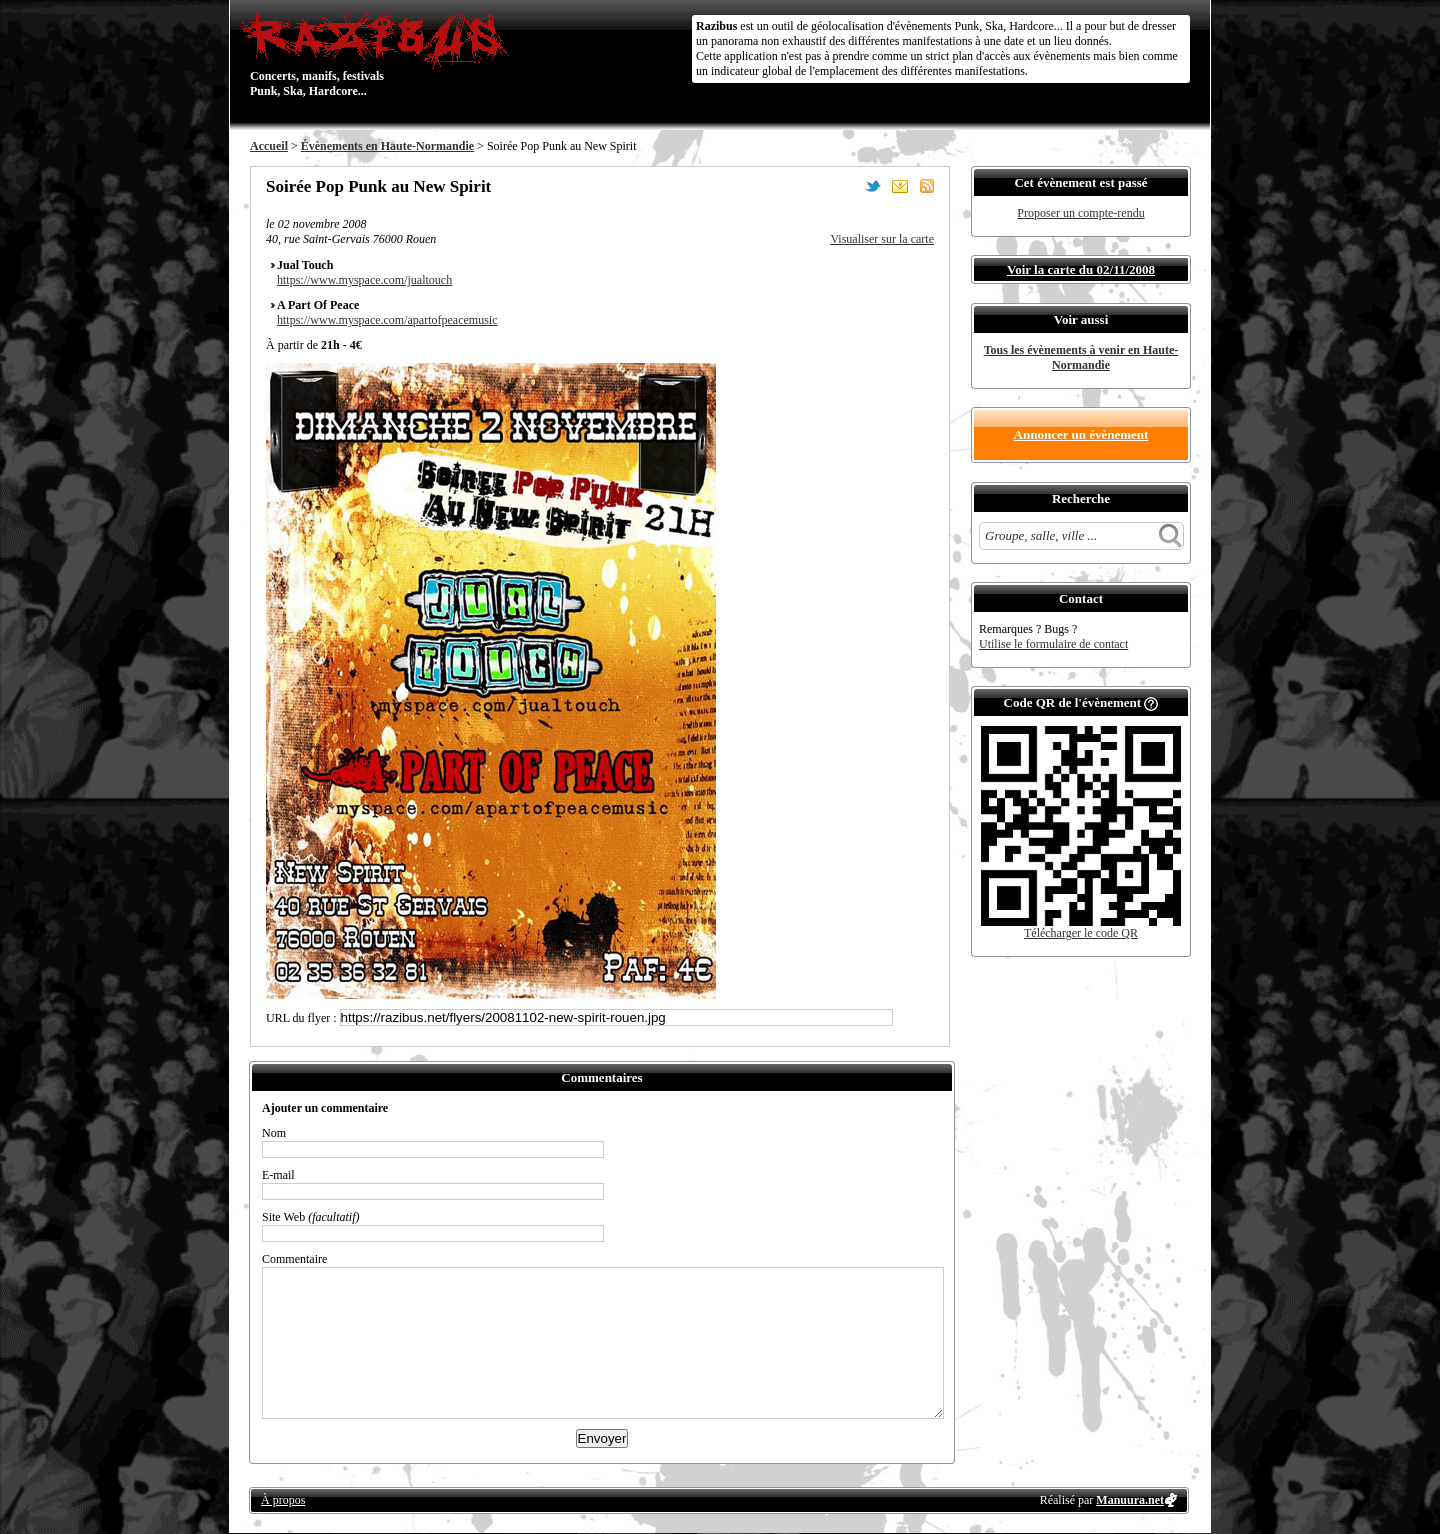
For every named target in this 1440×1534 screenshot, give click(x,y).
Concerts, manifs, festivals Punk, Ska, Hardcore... (379, 54)
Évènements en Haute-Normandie (387, 146)
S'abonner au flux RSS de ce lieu (927, 186)
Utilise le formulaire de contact (1053, 644)
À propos (283, 1500)
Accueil (269, 146)
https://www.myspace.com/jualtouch (364, 280)
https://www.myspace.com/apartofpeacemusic (387, 320)
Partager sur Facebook (846, 186)
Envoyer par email (900, 186)
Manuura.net (1130, 1500)
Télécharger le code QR (1081, 933)
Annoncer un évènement (1081, 434)
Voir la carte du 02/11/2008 (1081, 269)
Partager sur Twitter (873, 186)
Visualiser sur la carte (882, 239)
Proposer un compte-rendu (1080, 213)
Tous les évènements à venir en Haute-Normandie (1081, 357)
